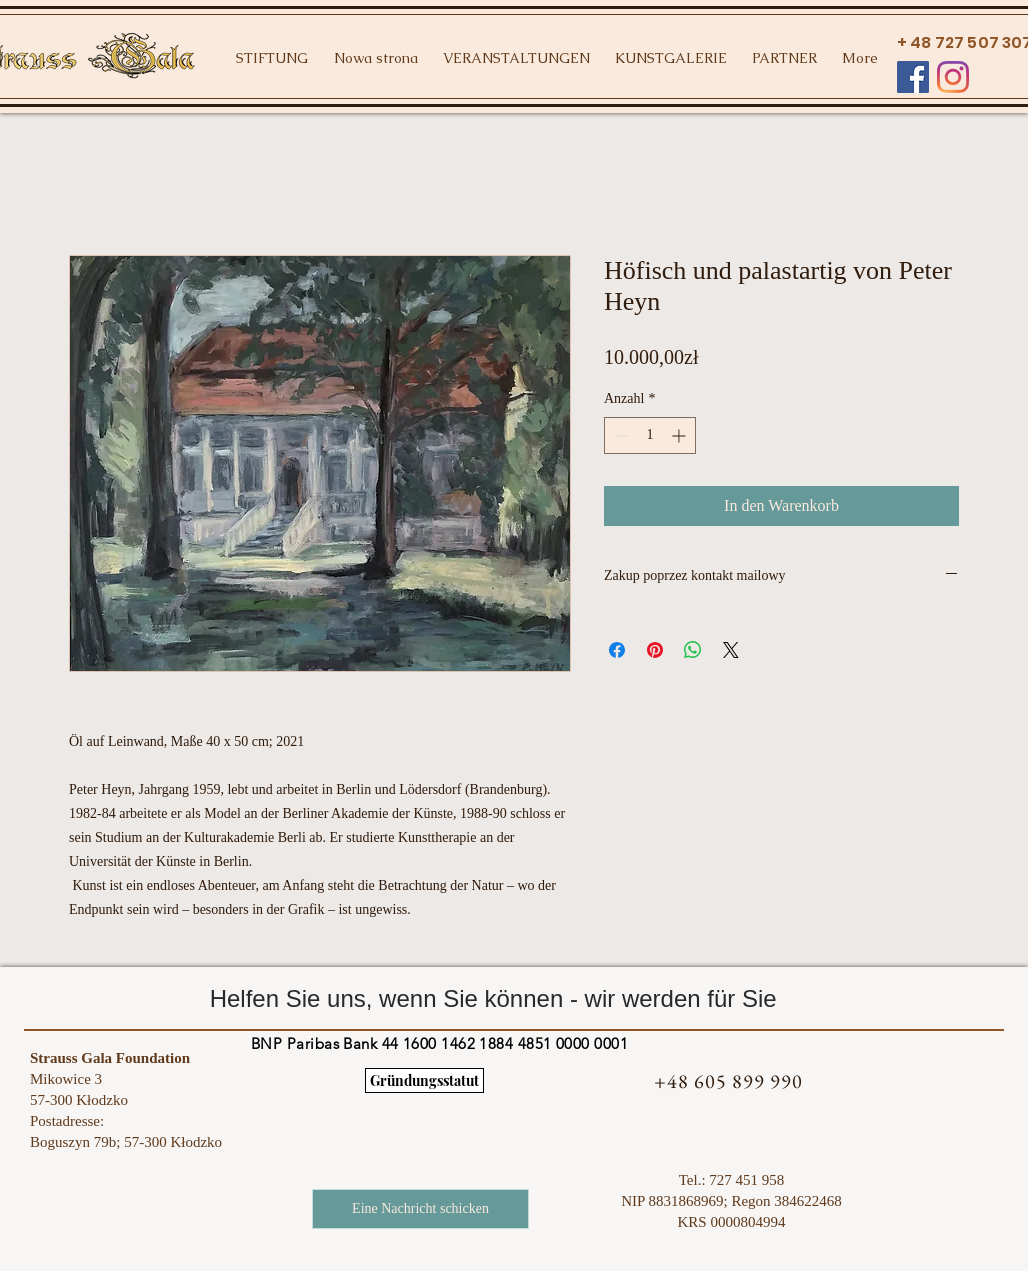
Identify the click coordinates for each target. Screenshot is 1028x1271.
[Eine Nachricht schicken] (420, 1209)
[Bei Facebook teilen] (617, 650)
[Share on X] (731, 650)
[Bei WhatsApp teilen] (693, 650)
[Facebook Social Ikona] (913, 77)
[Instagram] (953, 77)
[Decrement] (619, 435)
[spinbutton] (650, 435)
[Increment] (680, 435)
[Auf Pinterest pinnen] (655, 650)
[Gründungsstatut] (424, 1080)
